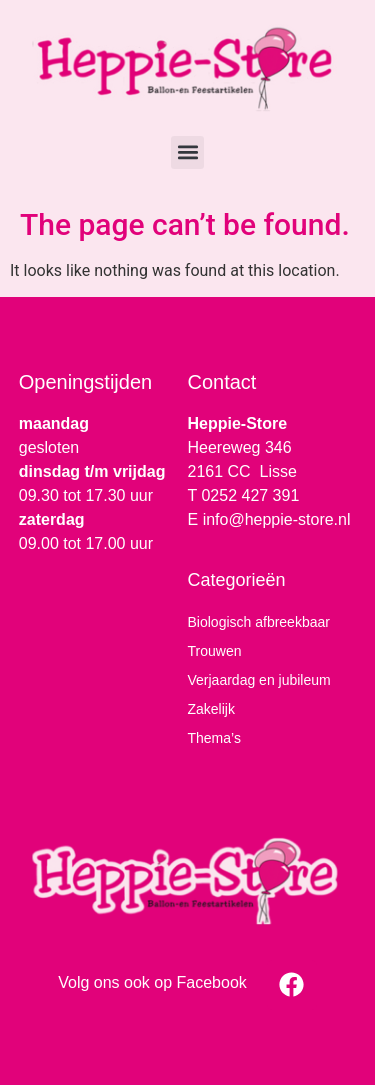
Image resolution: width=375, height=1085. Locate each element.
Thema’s (214, 738)
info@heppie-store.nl (277, 519)
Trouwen (215, 651)
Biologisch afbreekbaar (259, 622)
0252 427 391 (250, 495)
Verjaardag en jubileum (259, 680)
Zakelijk (211, 709)
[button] (187, 152)
